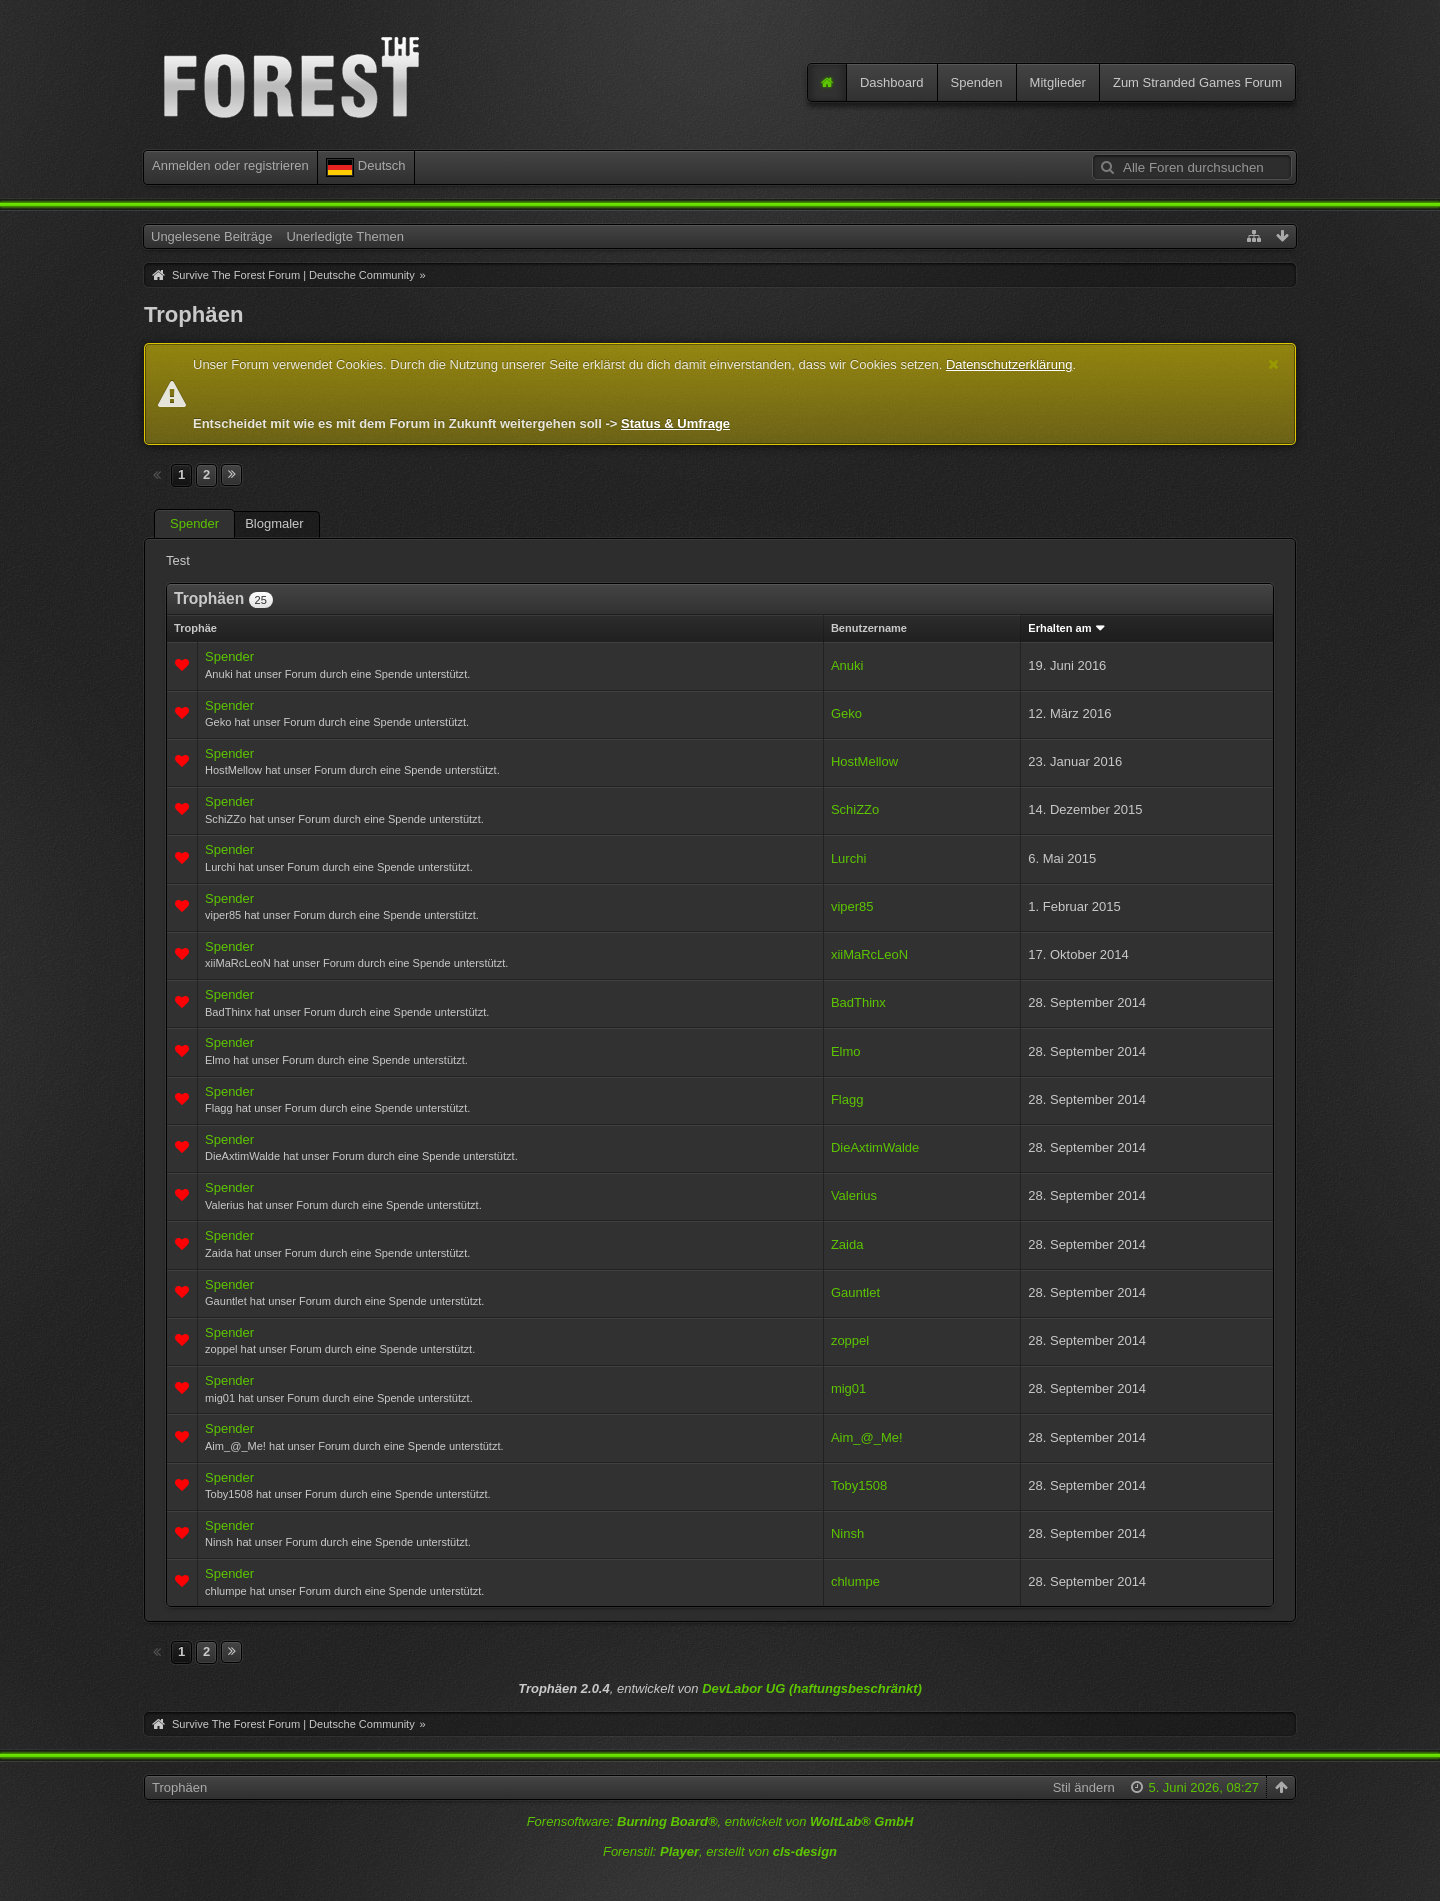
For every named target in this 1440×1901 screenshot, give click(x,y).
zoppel (850, 1340)
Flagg (847, 1099)
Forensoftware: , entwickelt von (720, 1821)
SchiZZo (855, 809)
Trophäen (179, 1787)
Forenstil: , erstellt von (720, 1851)
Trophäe (195, 628)
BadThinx (858, 1002)
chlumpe (855, 1581)
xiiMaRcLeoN (869, 954)
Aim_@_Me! (867, 1437)
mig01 (848, 1388)
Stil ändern (1084, 1787)
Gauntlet (855, 1292)
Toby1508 (859, 1485)
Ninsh (847, 1533)
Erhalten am (1059, 628)
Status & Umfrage (675, 423)
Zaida (847, 1244)
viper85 (852, 906)
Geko (846, 713)
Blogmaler (274, 523)
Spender (194, 523)
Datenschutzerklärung (1009, 364)
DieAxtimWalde (875, 1147)
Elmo (846, 1051)
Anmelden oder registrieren (230, 165)
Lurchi (848, 858)
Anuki (847, 665)
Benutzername (869, 628)
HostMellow (864, 761)
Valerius (854, 1195)
